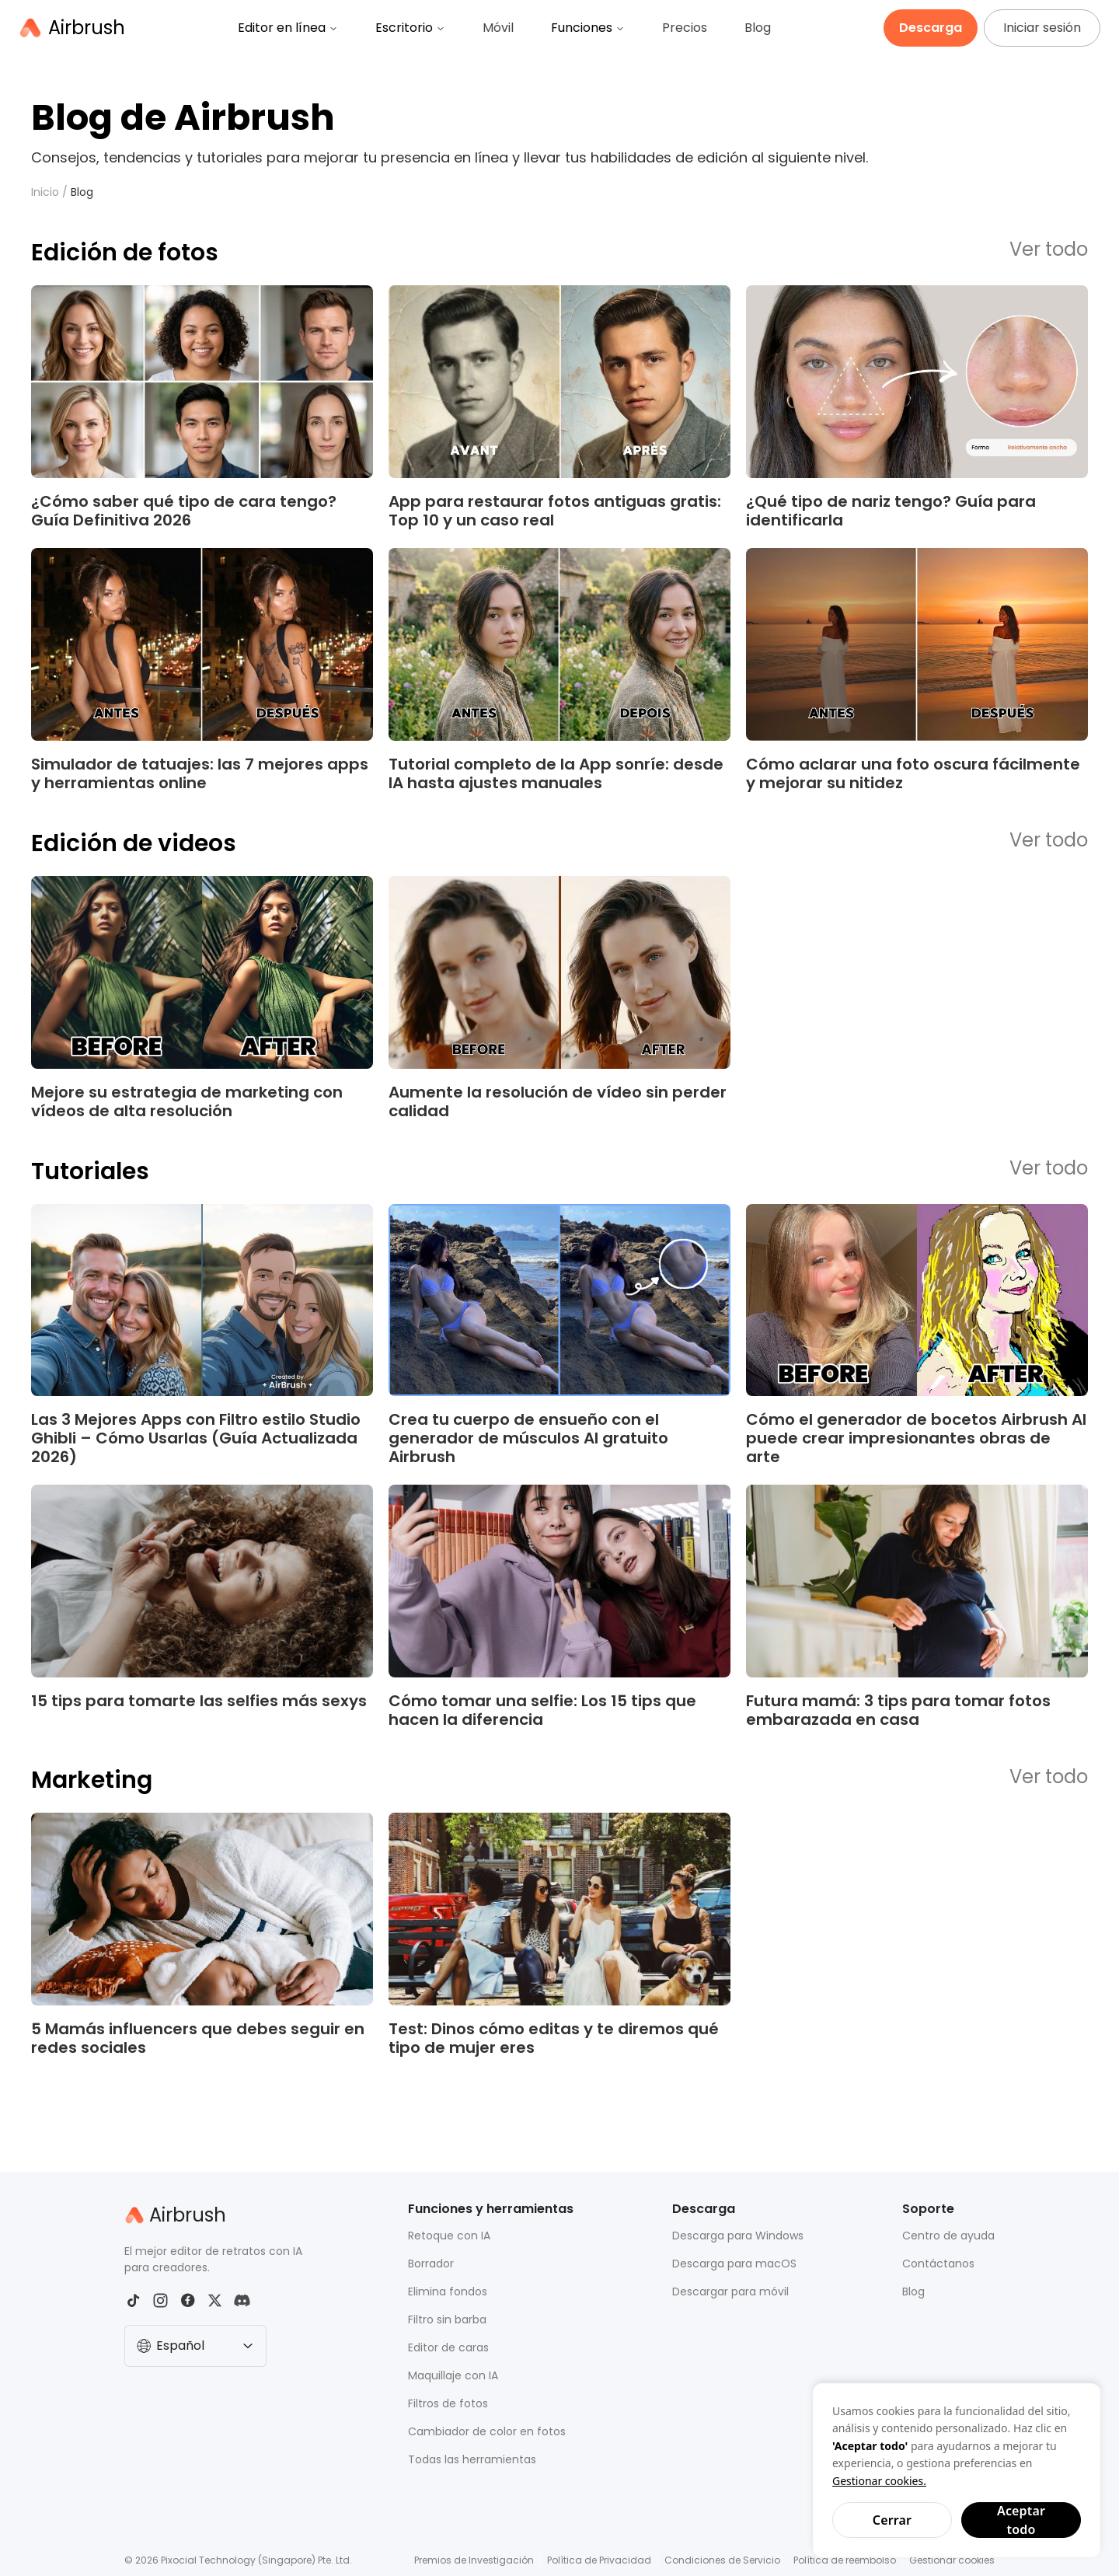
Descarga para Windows (738, 2235)
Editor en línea (288, 28)
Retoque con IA (449, 2235)
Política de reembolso (844, 2560)
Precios (684, 28)
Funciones (588, 28)
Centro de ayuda (948, 2235)
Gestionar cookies (952, 2560)
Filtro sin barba (447, 2319)
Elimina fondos (447, 2291)
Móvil (498, 28)
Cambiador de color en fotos (487, 2431)
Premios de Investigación (474, 2560)
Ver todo (1048, 250)
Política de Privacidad (599, 2560)
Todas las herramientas (472, 2459)
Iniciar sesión (1042, 28)
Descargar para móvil (730, 2291)
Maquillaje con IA (453, 2375)
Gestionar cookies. (879, 2480)
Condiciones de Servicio (722, 2560)
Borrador (431, 2263)
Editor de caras (448, 2347)
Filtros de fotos (448, 2403)
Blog (757, 28)
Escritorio (410, 28)
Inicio (45, 192)
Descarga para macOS (734, 2263)
